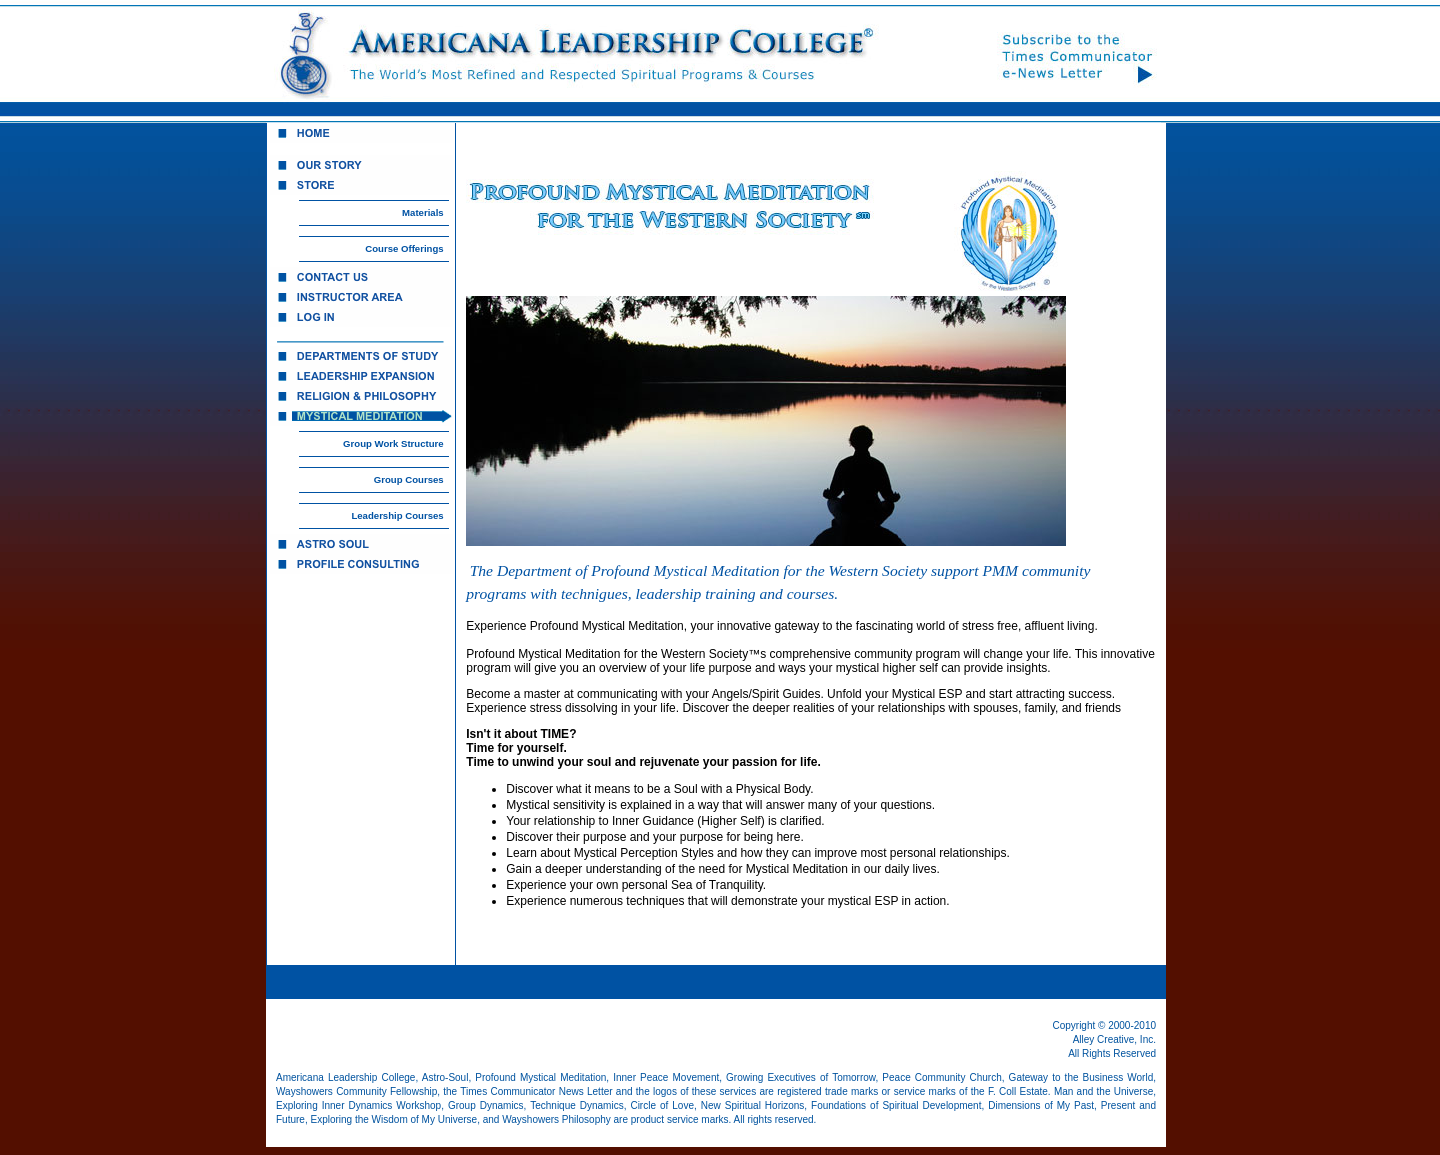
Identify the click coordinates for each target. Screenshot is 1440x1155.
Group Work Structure (393, 443)
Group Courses (409, 479)
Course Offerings (404, 248)
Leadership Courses (397, 515)
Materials (423, 212)
